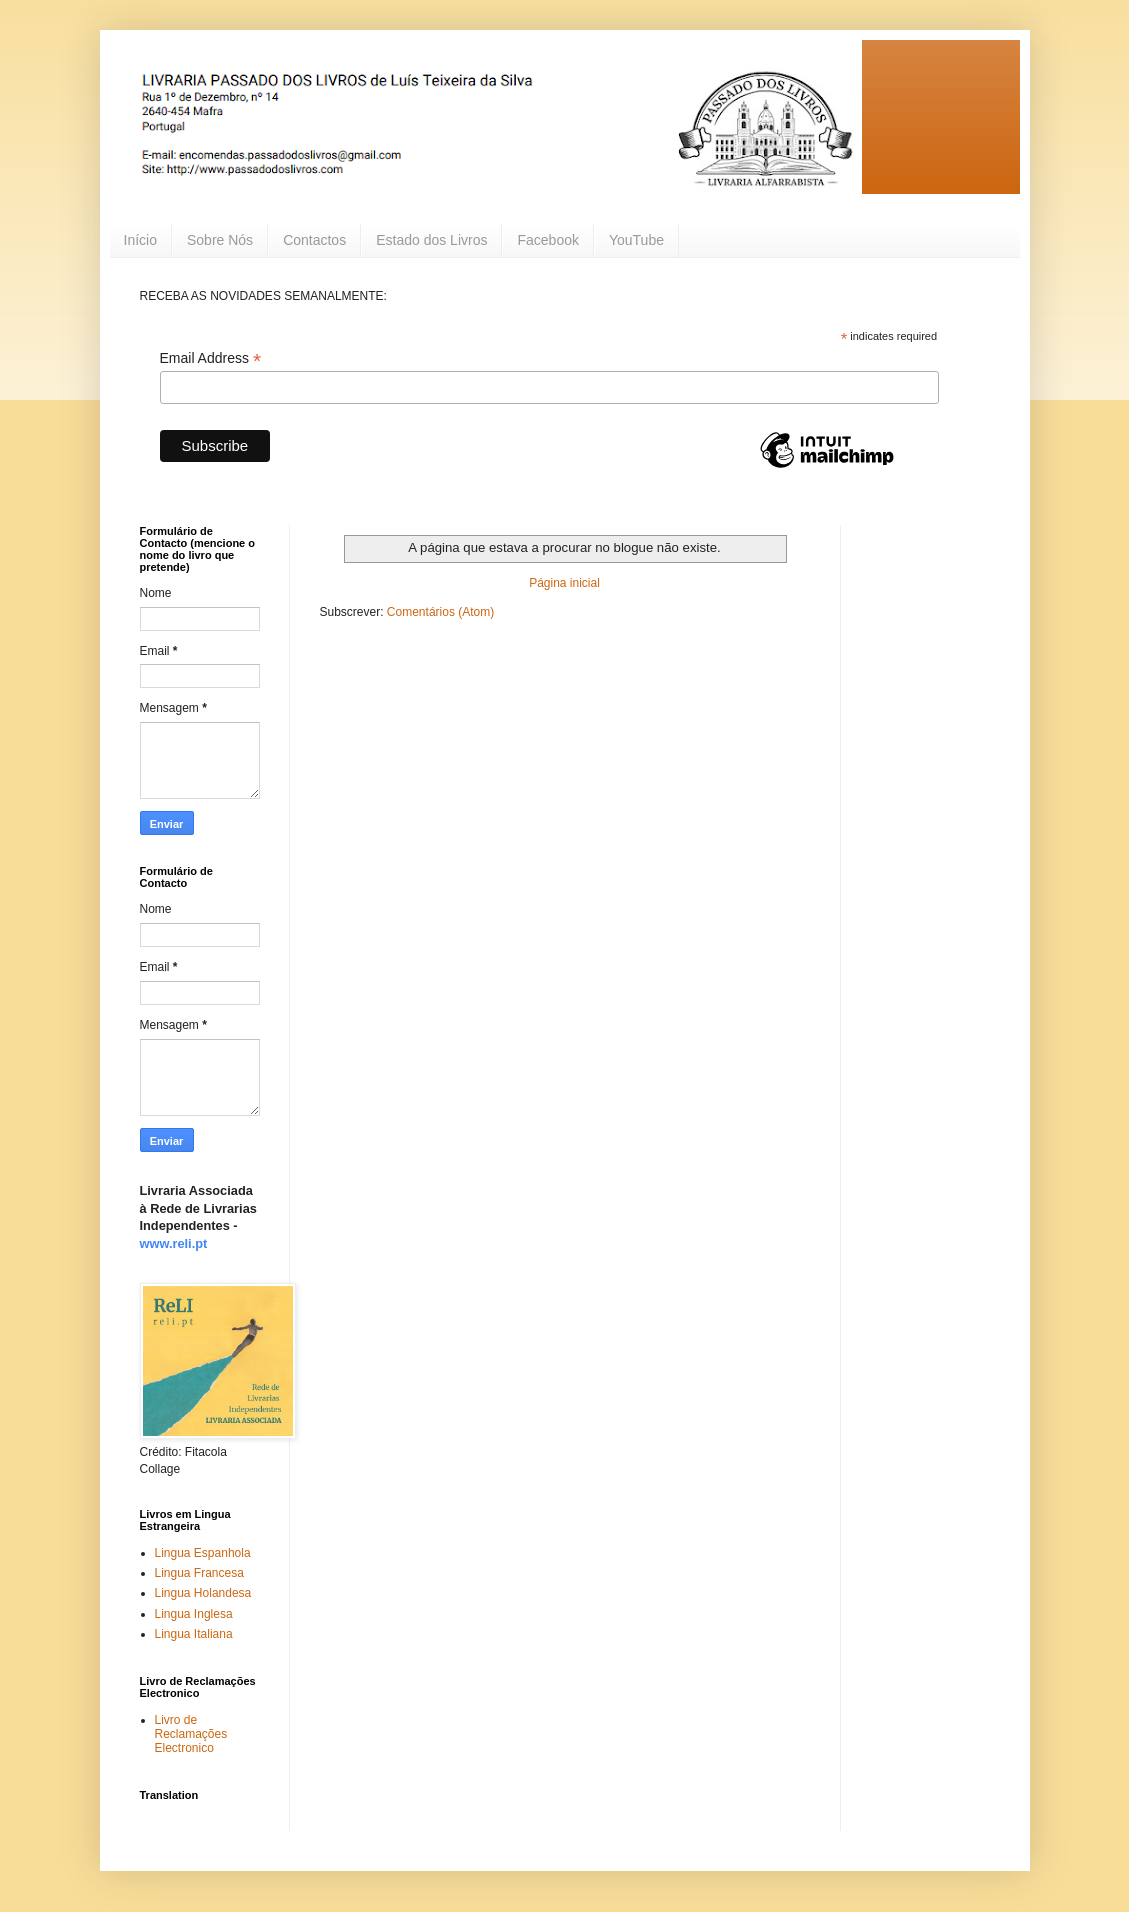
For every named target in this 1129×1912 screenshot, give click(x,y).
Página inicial (564, 583)
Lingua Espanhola (203, 1553)
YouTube (636, 240)
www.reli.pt (174, 1243)
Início (140, 240)
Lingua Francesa (199, 1573)
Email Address (211, 358)
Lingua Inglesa (194, 1614)
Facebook (547, 240)
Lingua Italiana (194, 1634)
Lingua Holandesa (203, 1593)
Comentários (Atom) (440, 612)
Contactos (314, 240)
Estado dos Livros (431, 240)
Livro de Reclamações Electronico (191, 1734)
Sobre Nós (220, 240)
